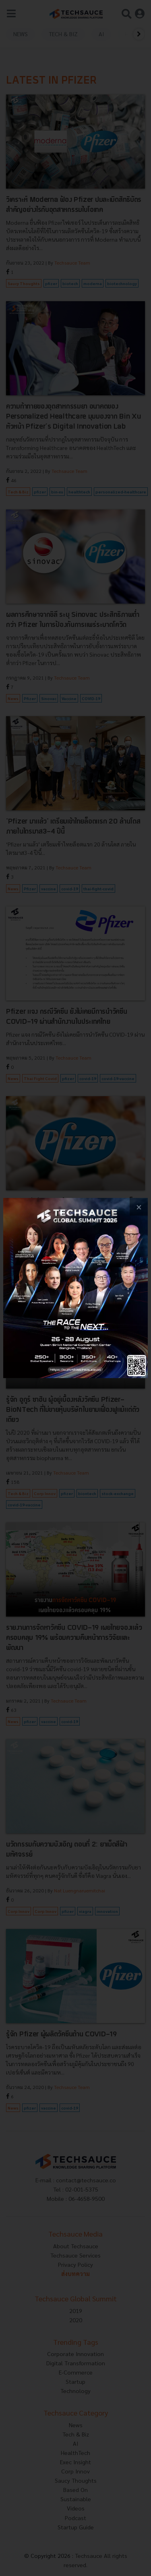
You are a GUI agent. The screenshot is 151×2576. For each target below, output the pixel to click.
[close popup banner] (139, 1207)
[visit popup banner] (75, 1288)
